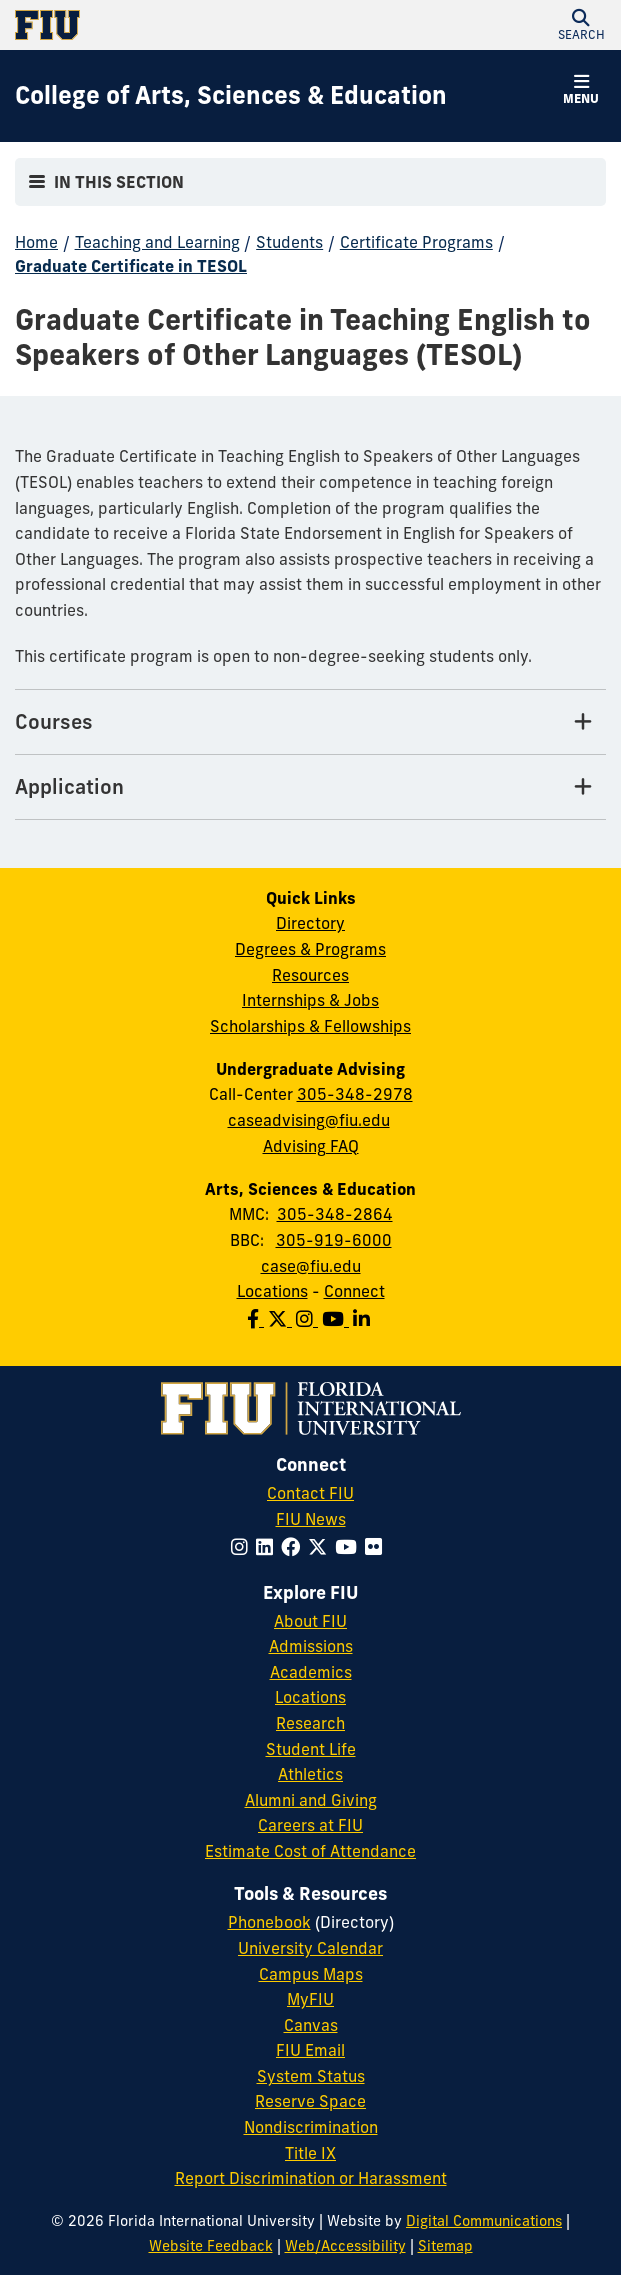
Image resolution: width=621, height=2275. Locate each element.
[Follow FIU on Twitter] (321, 1547)
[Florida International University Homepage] (163, 25)
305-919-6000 (334, 1240)
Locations (272, 1291)
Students (289, 242)
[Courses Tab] (310, 722)
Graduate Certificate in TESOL (131, 266)
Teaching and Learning (157, 242)
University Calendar (310, 1948)
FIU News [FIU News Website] (311, 1519)
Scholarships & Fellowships (310, 1026)
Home (36, 242)
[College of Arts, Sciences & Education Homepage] (231, 96)
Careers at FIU (310, 1825)
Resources (310, 975)
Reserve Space (310, 2101)
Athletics (310, 1774)
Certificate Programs (416, 242)
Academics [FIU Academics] (311, 1672)
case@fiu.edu (311, 1266)
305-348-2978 (355, 1094)
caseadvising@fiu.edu (309, 1120)
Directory (310, 923)
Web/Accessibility (345, 2246)
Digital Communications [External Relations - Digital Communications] (484, 2221)
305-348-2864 (335, 1214)
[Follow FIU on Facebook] (294, 1547)
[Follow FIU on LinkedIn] (268, 1547)
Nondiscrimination (311, 2127)
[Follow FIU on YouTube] (350, 1547)
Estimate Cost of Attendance (310, 1851)
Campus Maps (311, 1974)
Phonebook (269, 1922)
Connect (354, 1291)
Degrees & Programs (310, 949)
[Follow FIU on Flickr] (377, 1547)
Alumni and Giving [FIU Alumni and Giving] (311, 1800)
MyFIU (310, 1999)
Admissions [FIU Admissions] (311, 1646)
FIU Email (310, 2050)
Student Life (311, 1749)
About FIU (310, 1621)
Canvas (311, 2025)
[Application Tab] (310, 787)
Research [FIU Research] (310, 1723)
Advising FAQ (311, 1146)
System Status (311, 2076)
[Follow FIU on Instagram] (243, 1547)
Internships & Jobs (310, 1000)
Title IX (310, 2153)
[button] (581, 25)
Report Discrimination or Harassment (311, 2178)
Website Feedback (211, 2246)
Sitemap (445, 2246)
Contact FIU (310, 1493)
